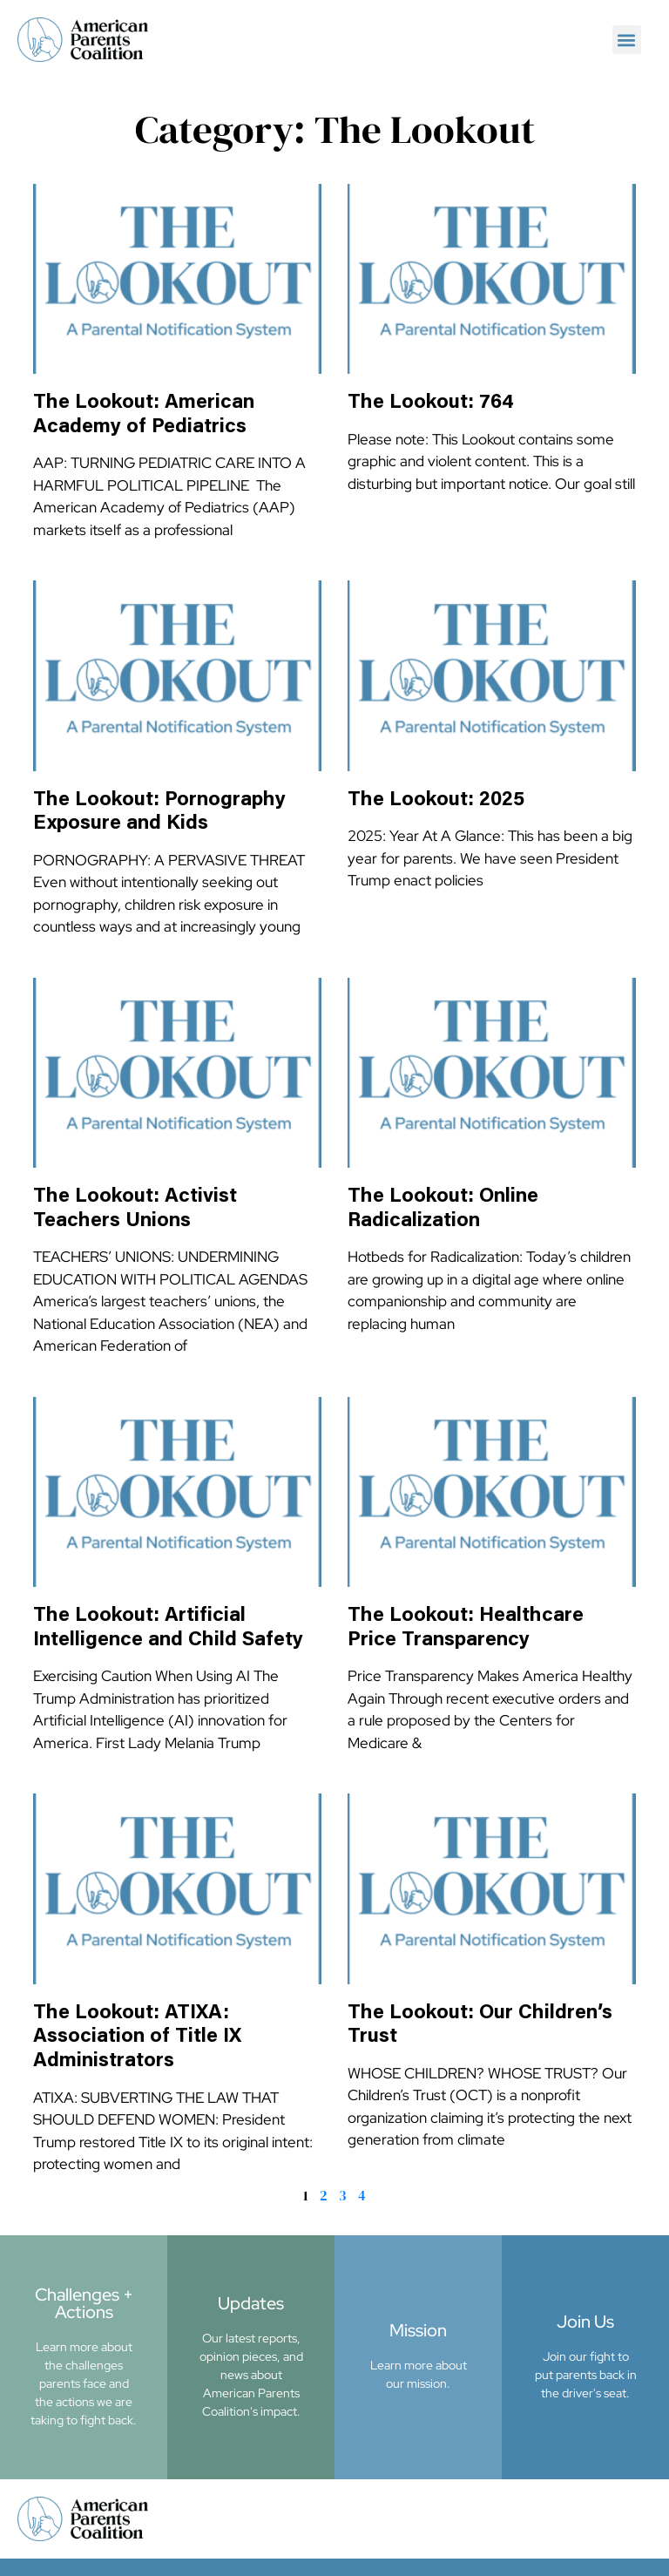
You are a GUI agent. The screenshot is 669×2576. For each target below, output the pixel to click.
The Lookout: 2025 (436, 800)
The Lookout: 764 (431, 403)
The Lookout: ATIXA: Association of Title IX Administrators (137, 2037)
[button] (626, 39)
